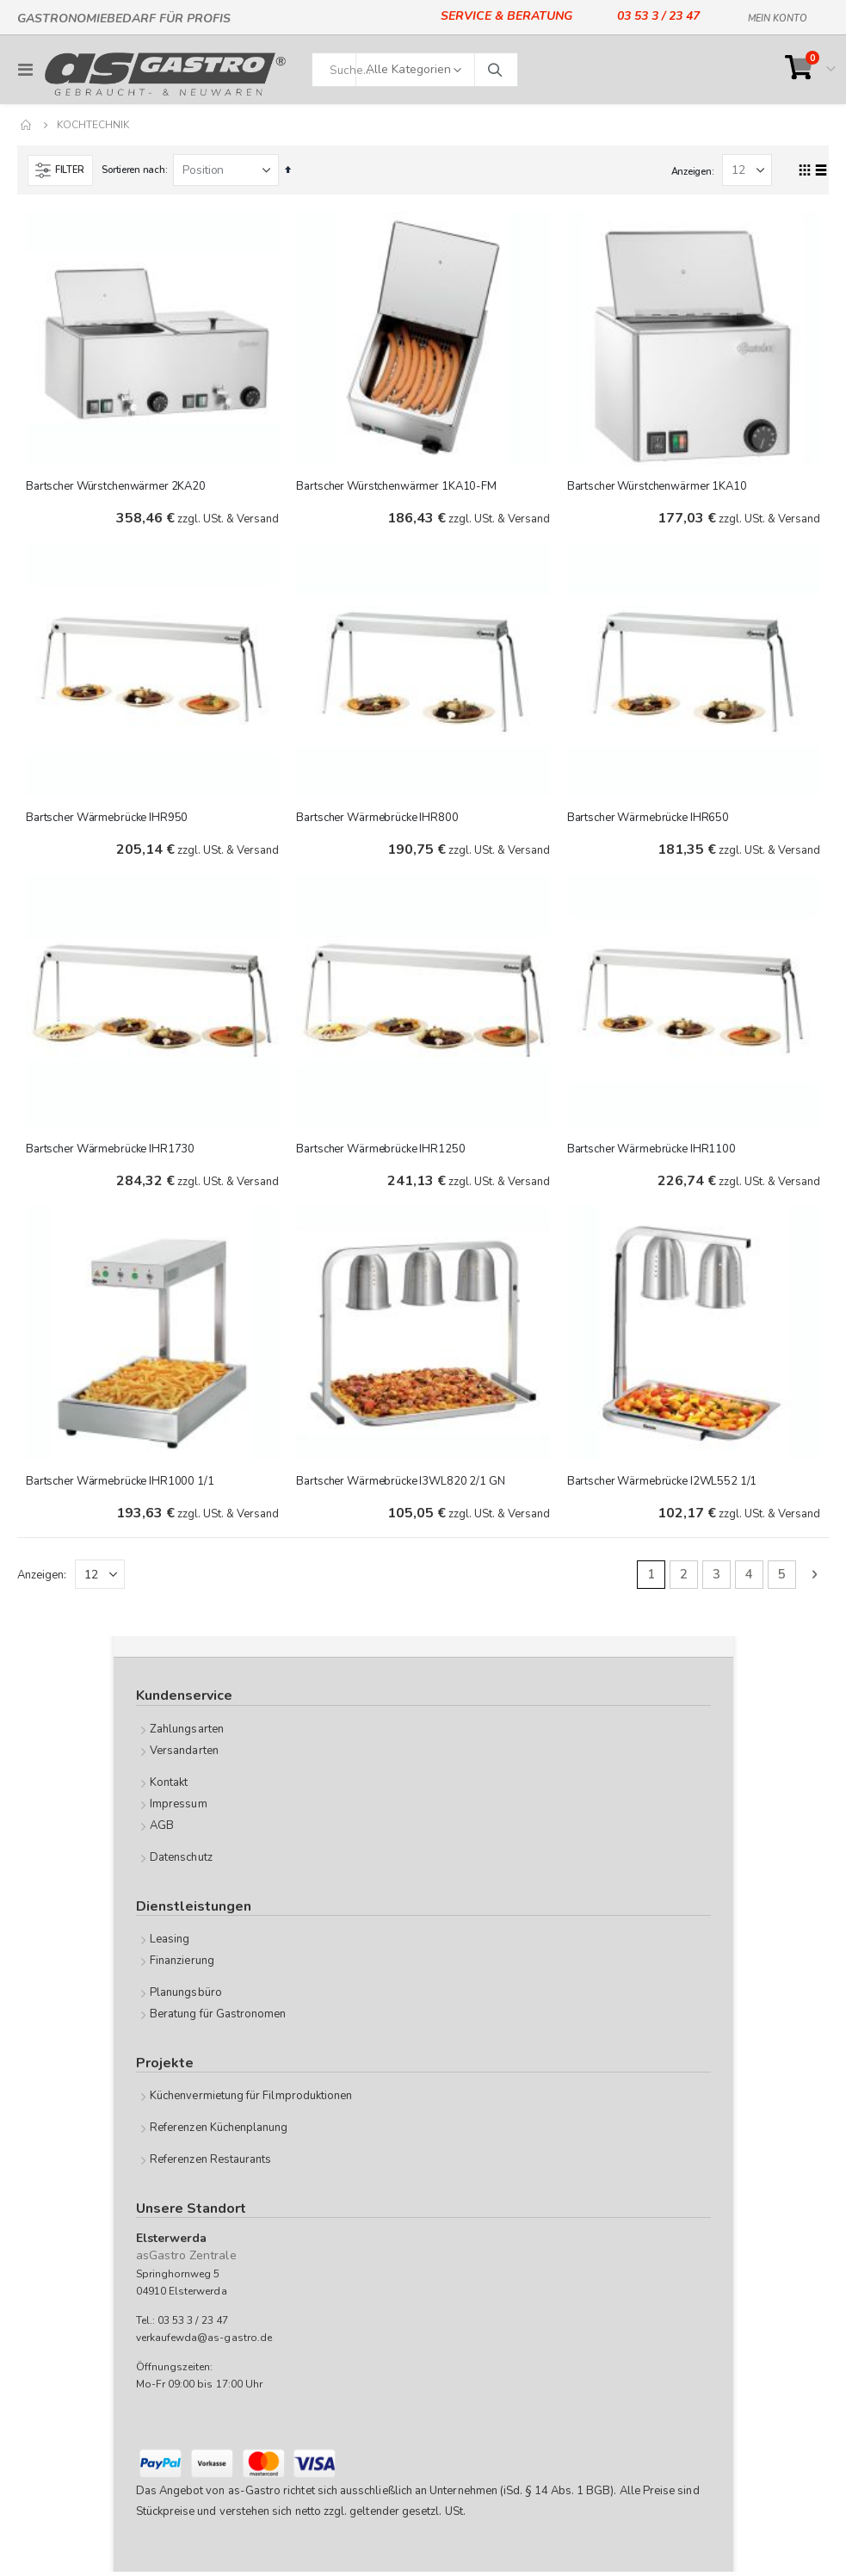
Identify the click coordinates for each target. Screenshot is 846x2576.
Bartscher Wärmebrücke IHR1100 (651, 1151)
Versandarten (184, 1755)
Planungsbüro (186, 1997)
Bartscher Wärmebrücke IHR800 (377, 819)
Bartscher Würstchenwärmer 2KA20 (116, 486)
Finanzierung (182, 1965)
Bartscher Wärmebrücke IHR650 (648, 819)
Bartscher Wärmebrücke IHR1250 (380, 1151)
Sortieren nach (133, 170)
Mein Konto (777, 15)
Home (27, 124)
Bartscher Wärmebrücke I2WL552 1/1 (662, 1484)
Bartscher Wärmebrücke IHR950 (107, 819)
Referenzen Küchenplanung (219, 2132)
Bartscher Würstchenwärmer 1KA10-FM (396, 486)
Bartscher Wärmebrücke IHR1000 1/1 (120, 1484)
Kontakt (169, 1787)
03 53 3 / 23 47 (658, 16)
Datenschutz (181, 1861)
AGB (162, 1830)
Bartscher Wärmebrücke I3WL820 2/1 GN (400, 1484)
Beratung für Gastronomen (218, 2018)
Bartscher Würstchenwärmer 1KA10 (657, 486)
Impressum (178, 1808)
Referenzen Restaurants (210, 2164)
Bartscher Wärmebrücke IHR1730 (110, 1151)
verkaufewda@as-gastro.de (204, 2342)
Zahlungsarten (187, 1733)
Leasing (169, 1943)
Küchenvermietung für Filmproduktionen (251, 2101)
